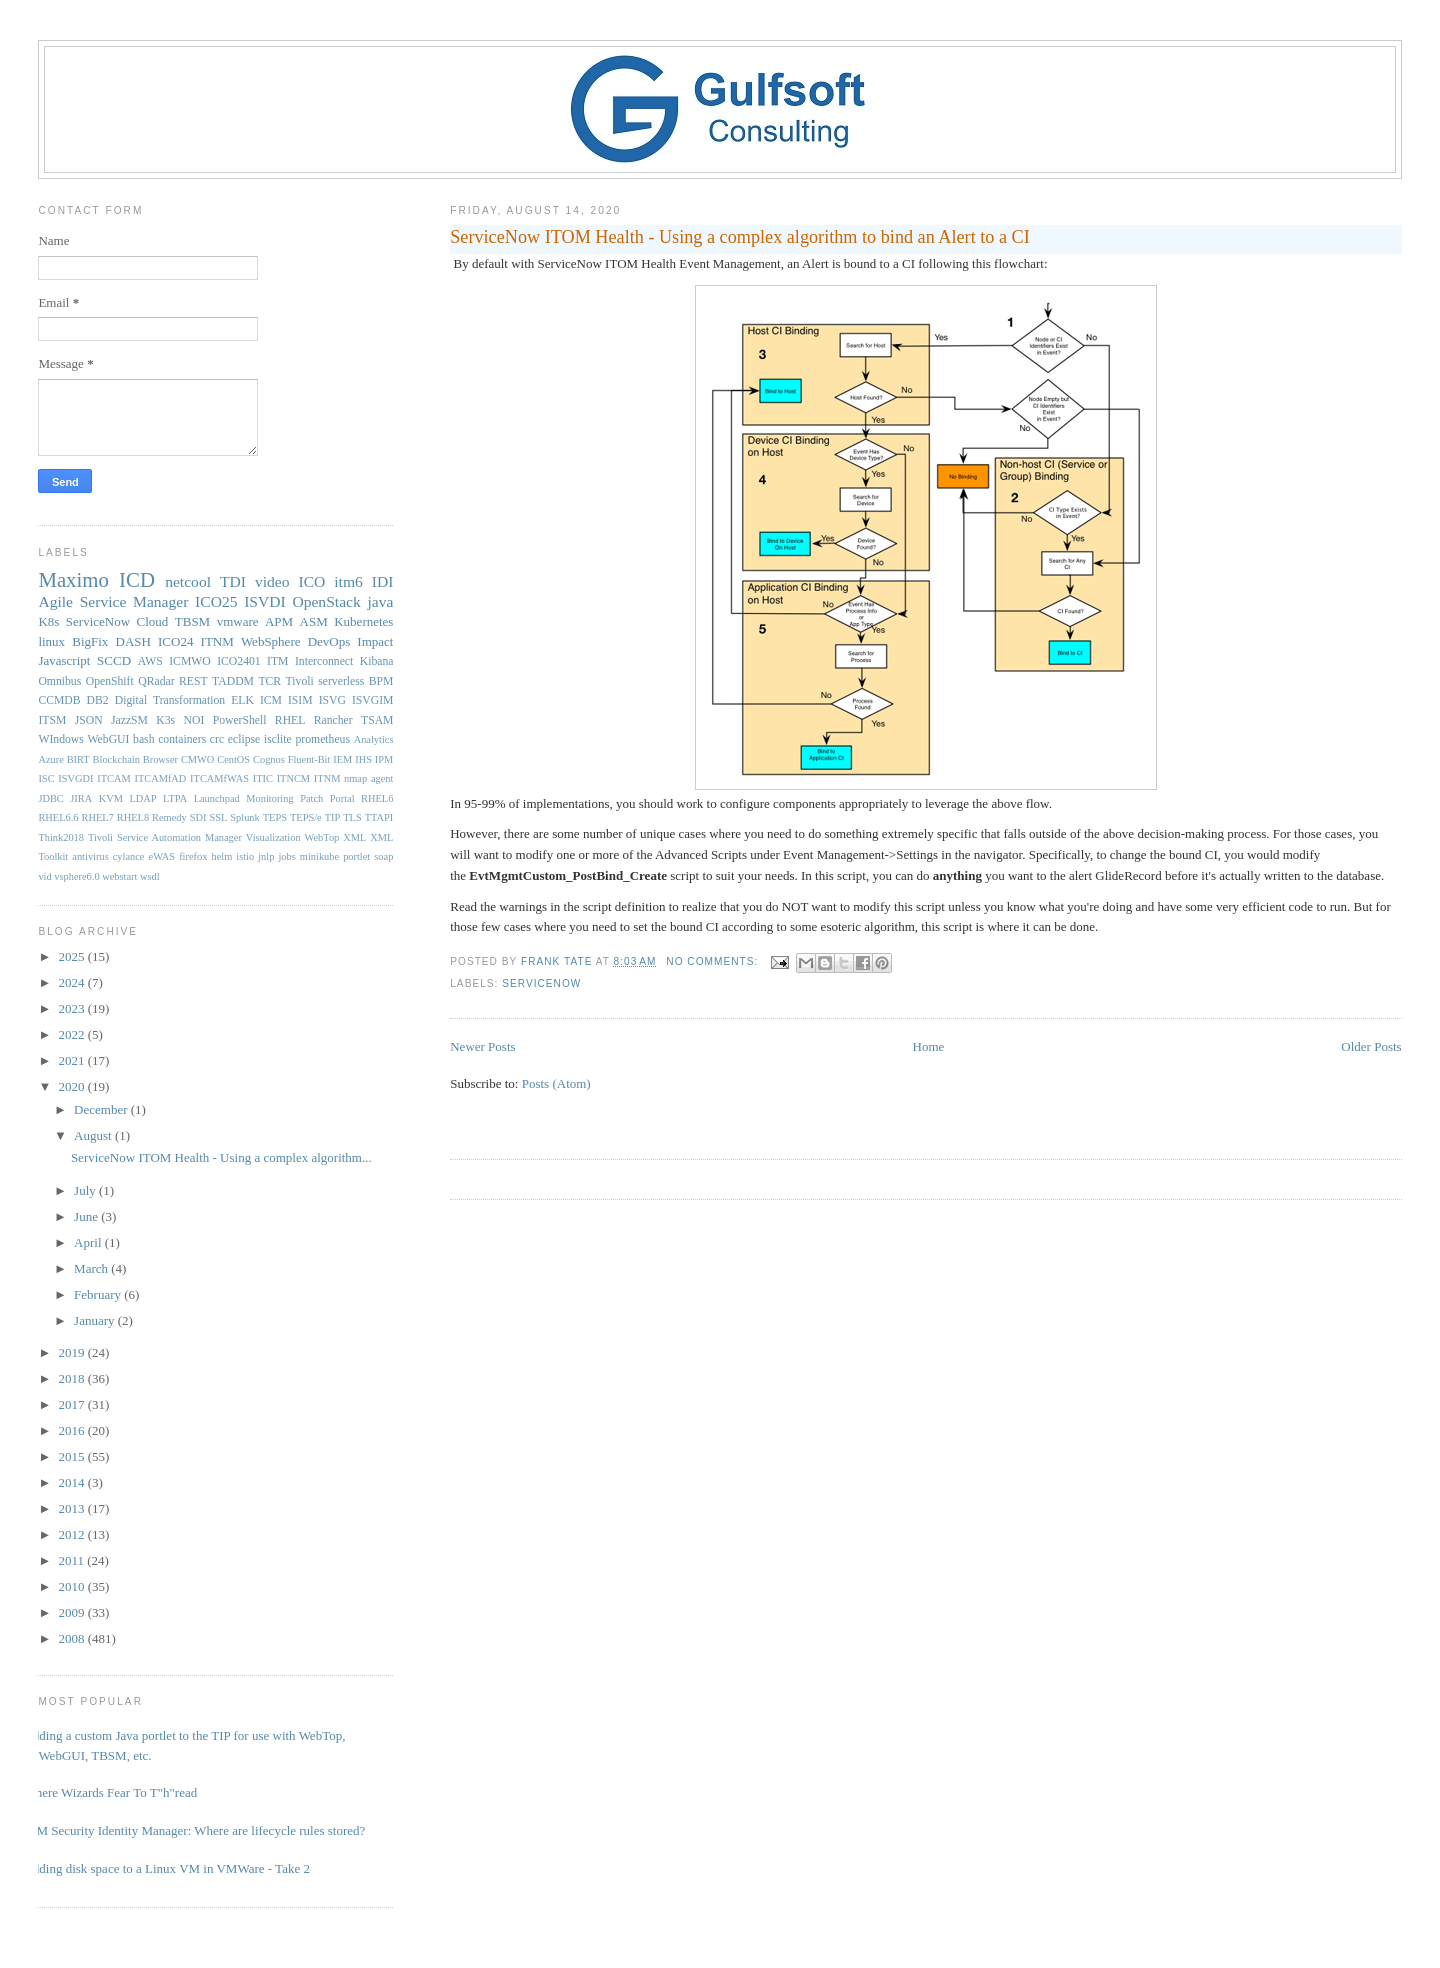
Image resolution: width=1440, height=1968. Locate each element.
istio (245, 856)
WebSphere (271, 641)
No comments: (714, 961)
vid (44, 876)
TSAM (377, 720)
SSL (218, 817)
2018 (72, 1378)
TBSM (192, 621)
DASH (133, 641)
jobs (286, 856)
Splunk (244, 817)
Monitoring (269, 798)
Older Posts (1371, 1046)
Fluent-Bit (309, 759)
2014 (72, 1482)
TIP (333, 817)
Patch (311, 798)
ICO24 (175, 641)
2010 (72, 1586)
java (380, 601)
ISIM (300, 700)
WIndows (60, 739)
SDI (198, 817)
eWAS (162, 856)
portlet (356, 856)
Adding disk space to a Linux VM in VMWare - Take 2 (166, 1868)
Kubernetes (363, 621)
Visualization (273, 837)
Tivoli (300, 681)
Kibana (377, 661)
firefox (193, 856)
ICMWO (190, 661)
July (86, 1190)
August (94, 1135)
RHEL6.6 (58, 817)
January (96, 1320)
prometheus (322, 739)
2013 (72, 1508)
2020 (72, 1086)
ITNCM (293, 778)
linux (51, 641)
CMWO (197, 759)
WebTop (322, 837)
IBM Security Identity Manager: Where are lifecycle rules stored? (194, 1830)
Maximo (73, 579)
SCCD (114, 660)
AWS (150, 661)
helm (221, 856)
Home (929, 1046)
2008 (72, 1638)
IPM (384, 759)
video (272, 581)
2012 (72, 1534)
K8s (48, 621)
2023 (72, 1008)
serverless (341, 681)
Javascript (64, 660)
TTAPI (379, 817)
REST (193, 681)
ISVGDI (75, 778)
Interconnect (324, 661)
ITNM (217, 641)
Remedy (169, 817)
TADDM (233, 681)
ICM (271, 700)
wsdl (150, 876)
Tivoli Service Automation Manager (165, 837)
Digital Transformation (170, 700)
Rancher (333, 720)
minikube (319, 856)
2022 (72, 1034)
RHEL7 (97, 817)
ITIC (263, 778)
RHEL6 (377, 798)
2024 (72, 982)
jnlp (266, 856)
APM (279, 621)
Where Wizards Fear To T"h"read (110, 1792)
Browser (160, 759)
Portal (342, 798)
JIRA (81, 798)
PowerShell (240, 720)
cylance (129, 856)
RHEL (290, 720)
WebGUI (109, 739)
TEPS (275, 817)
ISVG (332, 700)
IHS (363, 759)
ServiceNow (541, 983)
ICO (311, 581)
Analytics (374, 739)
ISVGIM (373, 700)
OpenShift (110, 681)
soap (383, 856)
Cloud (153, 621)
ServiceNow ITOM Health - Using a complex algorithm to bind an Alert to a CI (740, 237)
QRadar (156, 681)
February (99, 1294)
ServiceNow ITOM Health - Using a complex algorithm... (221, 1157)
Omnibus (59, 681)
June (87, 1216)
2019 (72, 1352)
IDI (383, 581)
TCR (269, 681)
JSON (89, 720)
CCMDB (59, 700)
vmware (238, 621)
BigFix (90, 641)
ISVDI (265, 601)
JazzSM (129, 720)
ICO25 (216, 601)
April (89, 1242)
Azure (50, 759)
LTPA (175, 798)
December (102, 1109)
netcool (188, 581)
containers (182, 739)
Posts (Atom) (556, 1083)
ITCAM (113, 778)
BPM (381, 681)
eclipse (244, 739)
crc (217, 739)
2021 (72, 1060)
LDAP (142, 798)
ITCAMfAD (160, 778)
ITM (277, 661)
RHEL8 (133, 817)
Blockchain (116, 759)
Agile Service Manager (113, 601)
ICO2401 (239, 661)
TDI (233, 581)
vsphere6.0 (76, 876)
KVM (111, 798)
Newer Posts (482, 1046)
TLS (352, 817)
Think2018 (61, 837)
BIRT (78, 759)
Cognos (269, 759)
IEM (342, 759)
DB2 (98, 700)
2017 (72, 1404)
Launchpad (217, 798)
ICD (137, 579)
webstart (119, 876)
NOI (194, 720)
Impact (375, 641)
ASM (314, 621)
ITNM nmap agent (354, 778)
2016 (72, 1430)
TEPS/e (306, 817)
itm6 (348, 581)
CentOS (233, 759)
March (92, 1268)
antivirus (90, 856)
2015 (72, 1456)
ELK (242, 700)
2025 (72, 956)
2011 (72, 1560)
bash (143, 739)
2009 (72, 1612)
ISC (46, 778)
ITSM (52, 720)
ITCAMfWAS (219, 778)
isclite (278, 739)
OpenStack (326, 601)
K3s (165, 720)
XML (354, 837)
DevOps (329, 641)
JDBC (50, 798)
